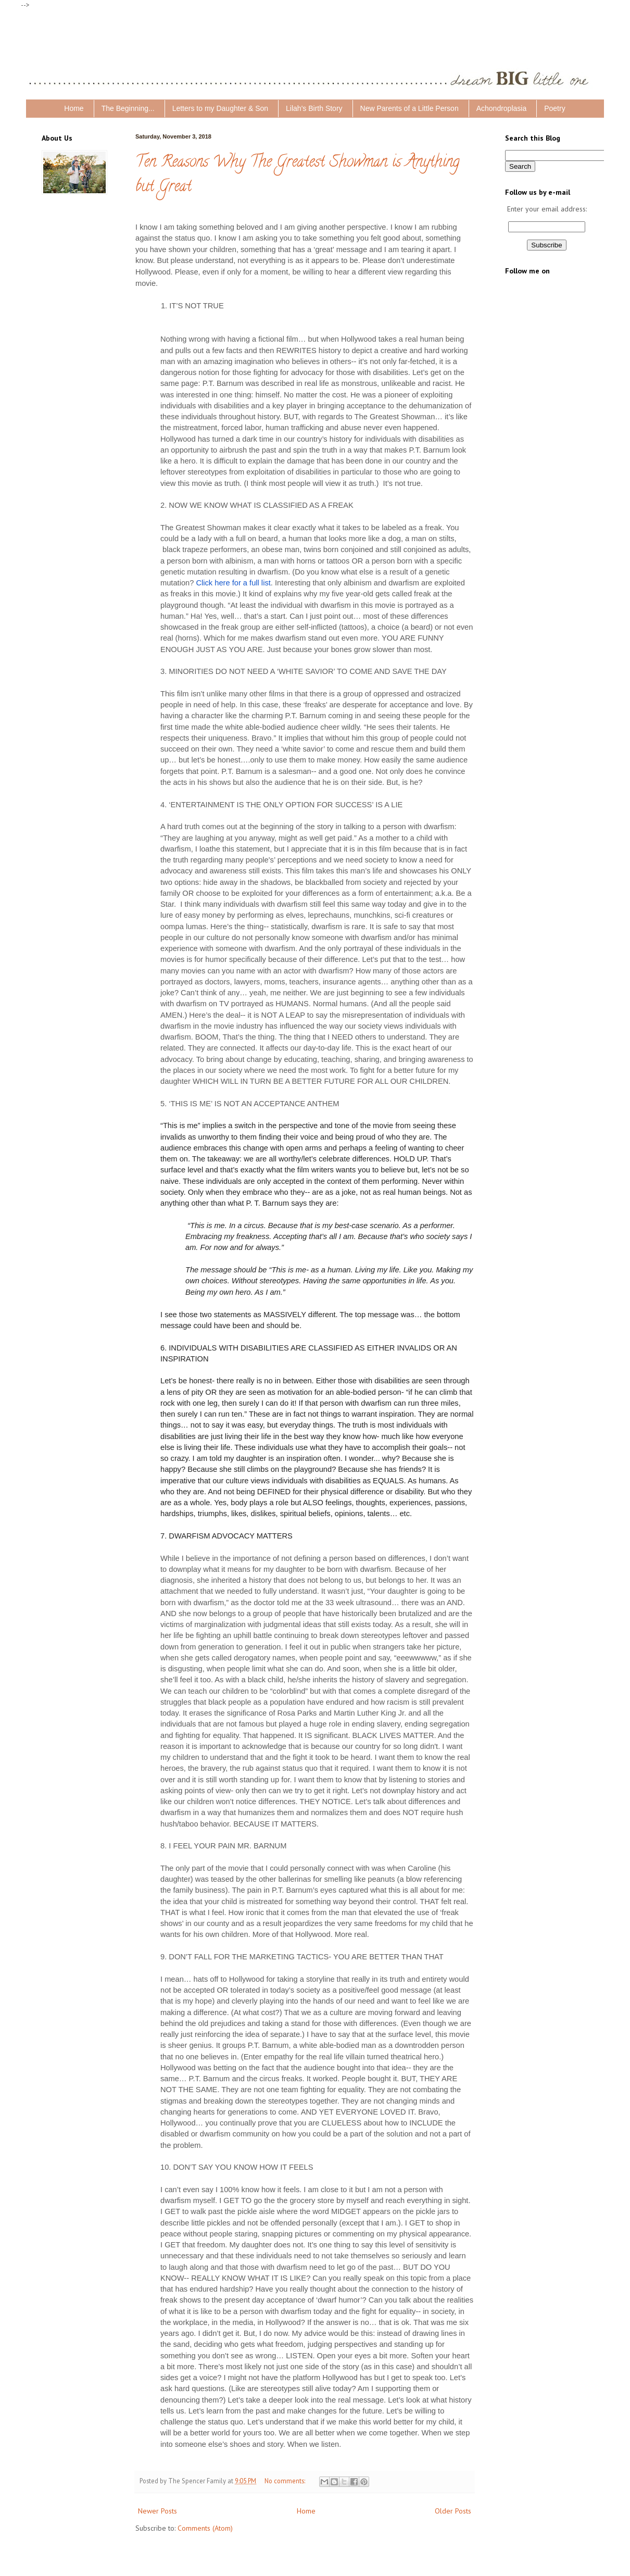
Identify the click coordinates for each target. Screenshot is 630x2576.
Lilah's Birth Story (314, 108)
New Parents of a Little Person (409, 108)
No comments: (285, 2481)
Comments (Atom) (205, 2528)
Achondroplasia (501, 108)
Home (73, 108)
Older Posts (453, 2511)
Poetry (554, 108)
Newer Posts (157, 2511)
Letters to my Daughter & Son (220, 108)
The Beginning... (128, 108)
